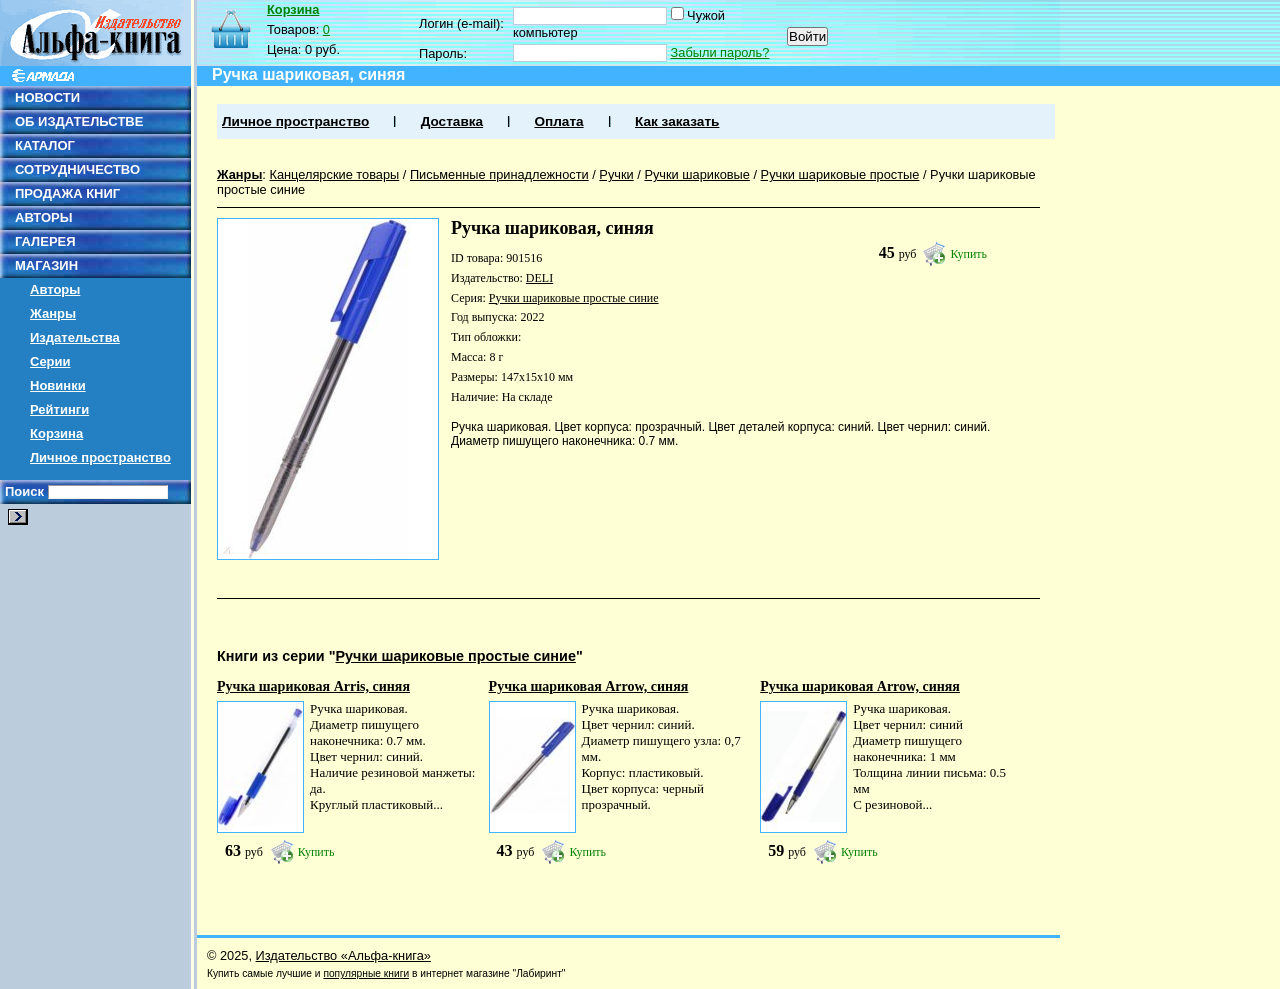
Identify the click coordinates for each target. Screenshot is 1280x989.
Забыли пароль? (720, 52)
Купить (968, 254)
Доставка (452, 121)
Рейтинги (59, 409)
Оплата (558, 121)
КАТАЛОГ (45, 145)
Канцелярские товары (334, 174)
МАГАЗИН (46, 265)
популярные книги (366, 973)
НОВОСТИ (47, 97)
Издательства (75, 337)
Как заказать (677, 121)
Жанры (53, 313)
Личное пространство (100, 457)
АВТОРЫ (43, 217)
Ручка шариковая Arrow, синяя (589, 686)
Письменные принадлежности (499, 174)
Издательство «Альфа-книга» (343, 955)
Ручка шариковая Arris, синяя (313, 686)
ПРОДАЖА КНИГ (67, 193)
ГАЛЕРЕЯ (45, 241)
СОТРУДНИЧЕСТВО (77, 169)
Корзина (56, 433)
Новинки (58, 385)
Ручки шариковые (697, 174)
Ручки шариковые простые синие (574, 298)
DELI (539, 278)
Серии (50, 361)
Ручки (616, 174)
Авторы (55, 289)
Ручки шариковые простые (840, 174)
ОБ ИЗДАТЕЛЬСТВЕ (79, 121)
